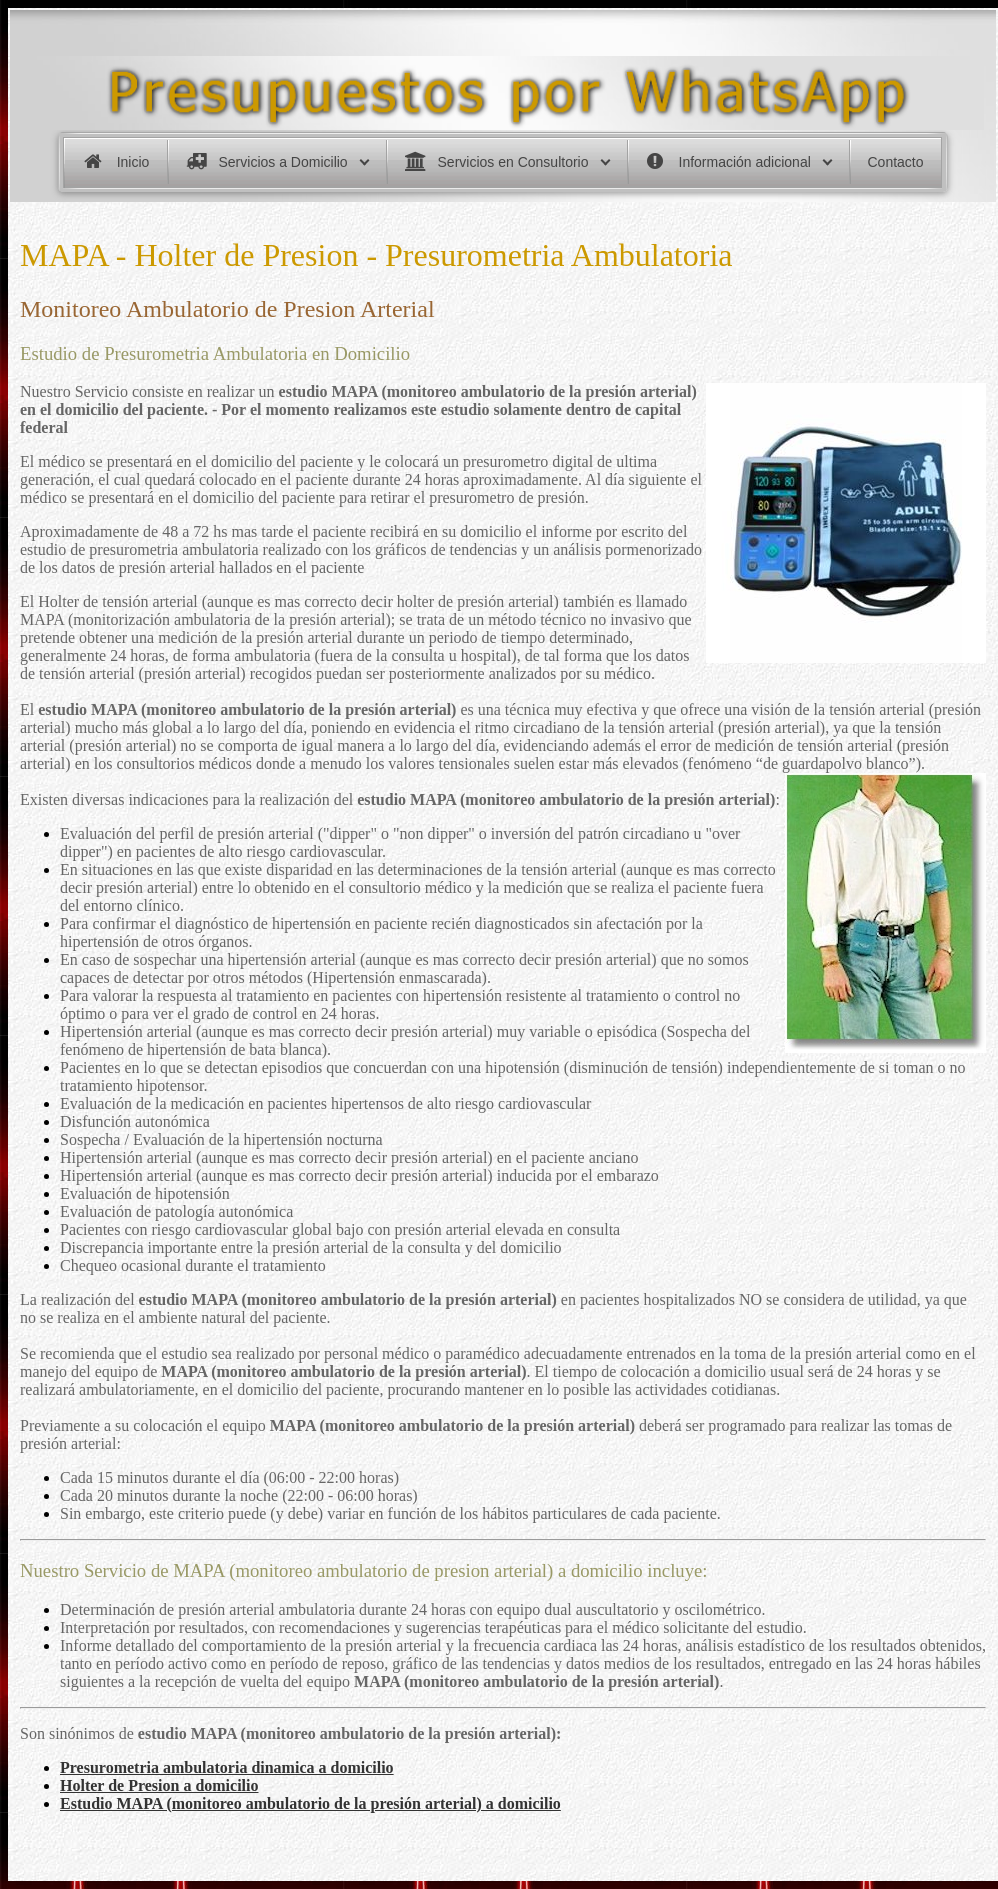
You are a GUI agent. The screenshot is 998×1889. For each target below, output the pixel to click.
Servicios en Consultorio (513, 162)
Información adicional (745, 162)
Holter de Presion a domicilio (159, 1785)
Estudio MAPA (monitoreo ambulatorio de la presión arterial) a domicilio (310, 1803)
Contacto (896, 162)
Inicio (133, 162)
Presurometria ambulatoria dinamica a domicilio (227, 1767)
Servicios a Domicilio (283, 162)
